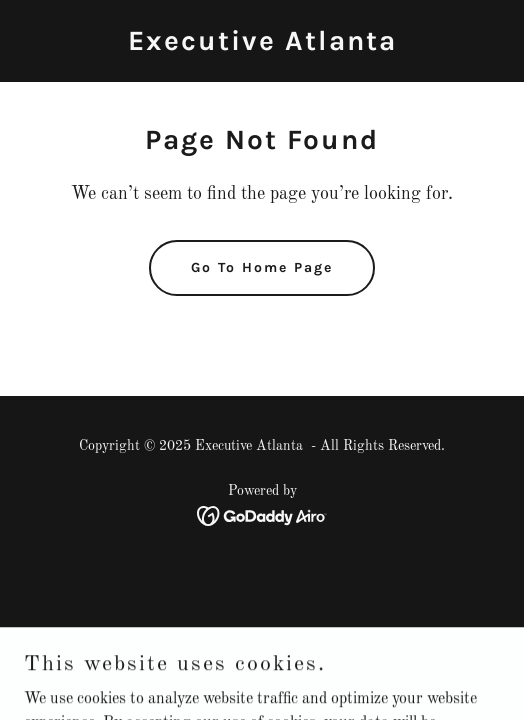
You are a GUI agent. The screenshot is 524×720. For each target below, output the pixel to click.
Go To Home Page (262, 267)
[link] (262, 46)
